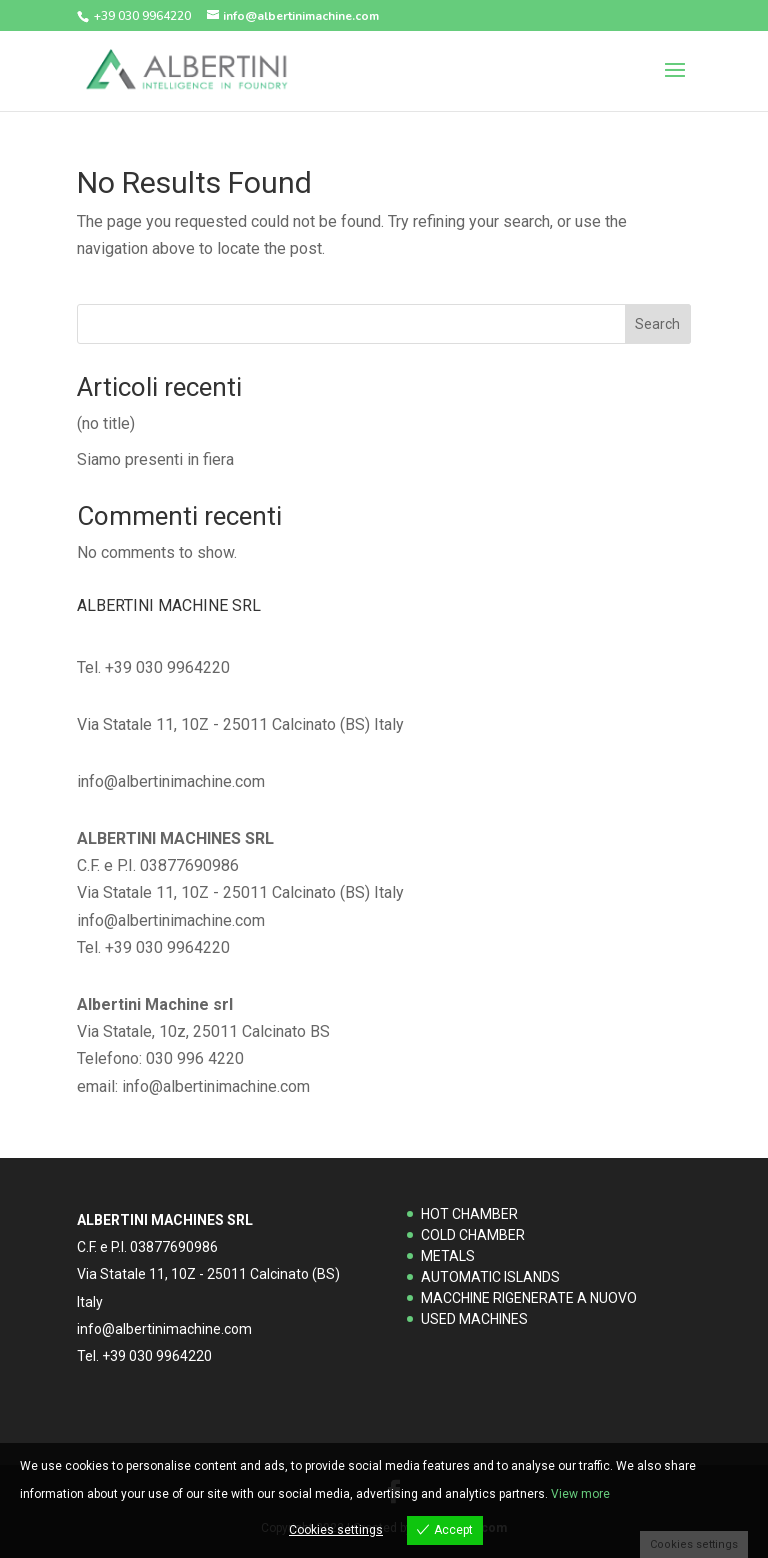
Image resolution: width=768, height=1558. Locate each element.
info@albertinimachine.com (216, 1086)
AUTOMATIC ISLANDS (490, 1277)
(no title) (106, 423)
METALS (448, 1256)
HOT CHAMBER (469, 1214)
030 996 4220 (195, 1058)
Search (657, 324)
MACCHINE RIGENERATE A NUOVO (529, 1298)
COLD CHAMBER (473, 1235)
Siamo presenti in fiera (155, 459)
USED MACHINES (474, 1319)
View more (580, 1494)
